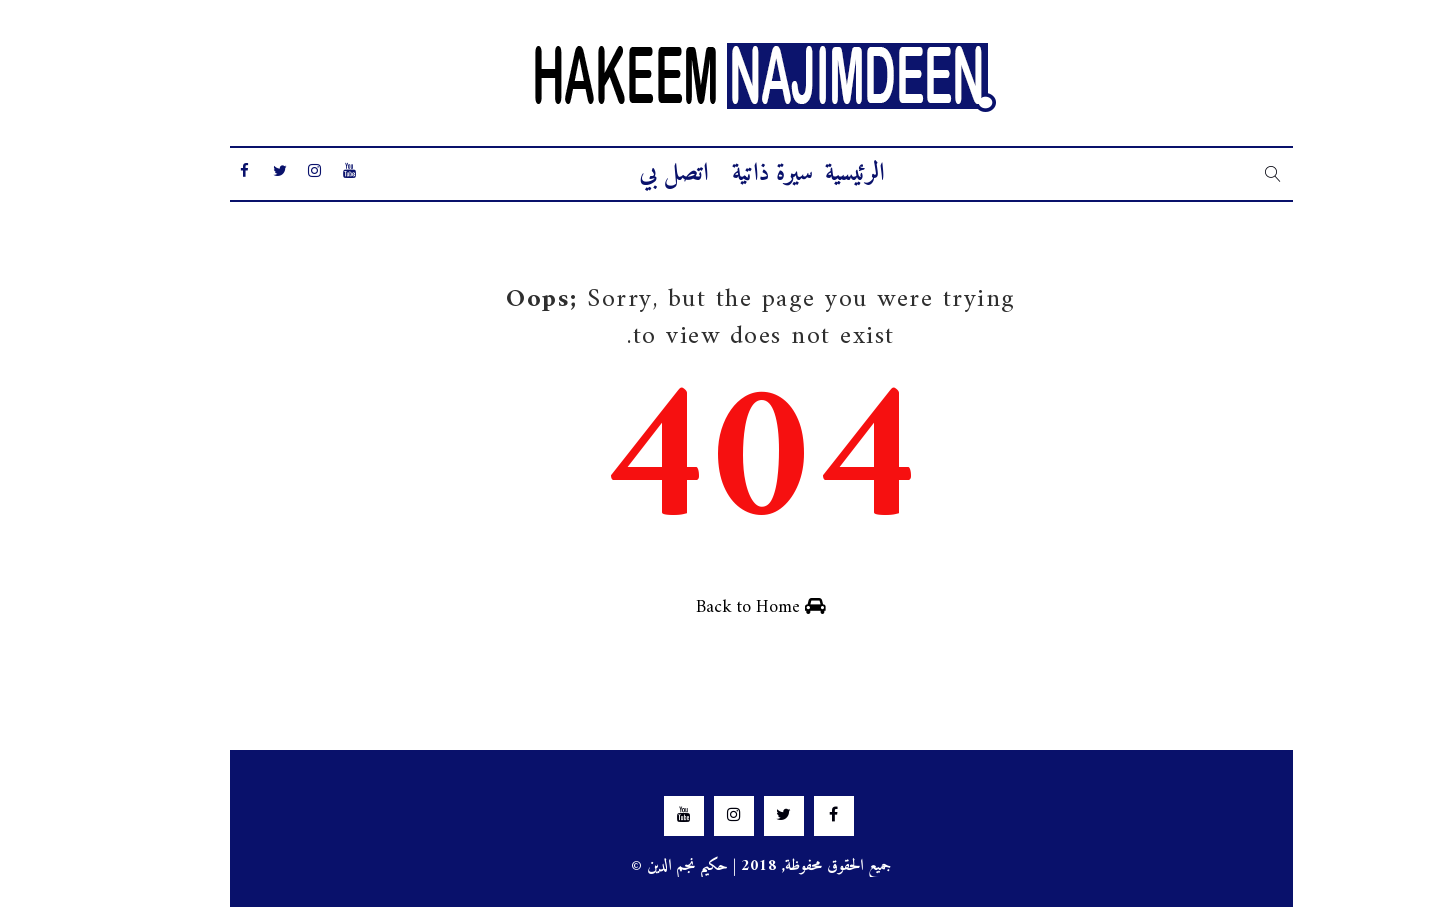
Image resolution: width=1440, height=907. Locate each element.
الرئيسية (813, 174)
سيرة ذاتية (731, 174)
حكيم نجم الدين (646, 866)
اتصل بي (632, 174)
